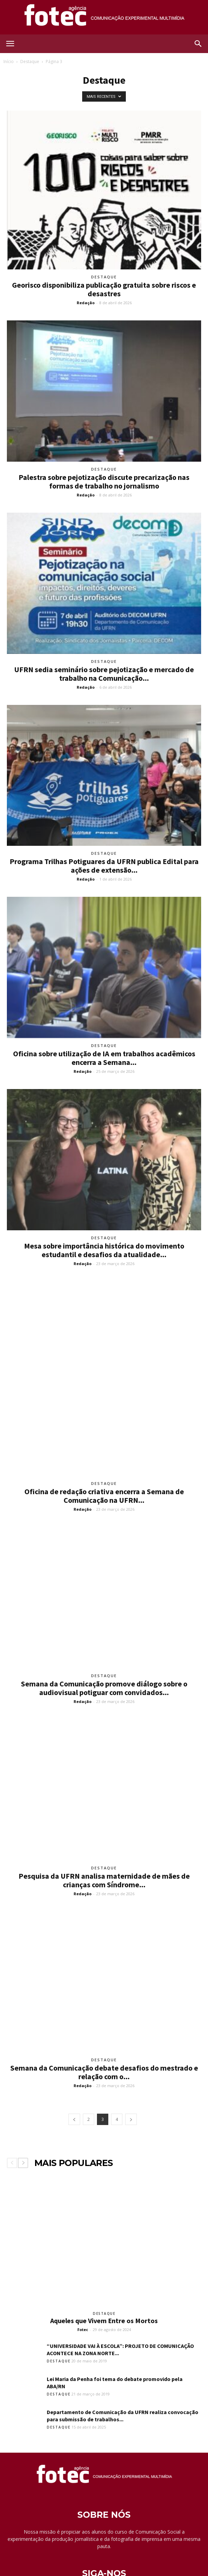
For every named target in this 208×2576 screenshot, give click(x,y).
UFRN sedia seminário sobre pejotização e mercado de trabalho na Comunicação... (104, 674)
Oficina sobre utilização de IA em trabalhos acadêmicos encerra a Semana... (104, 1058)
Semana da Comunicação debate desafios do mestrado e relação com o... (104, 2019)
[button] (198, 43)
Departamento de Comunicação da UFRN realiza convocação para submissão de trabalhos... (122, 2362)
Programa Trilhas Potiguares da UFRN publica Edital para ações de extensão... (104, 865)
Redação (86, 302)
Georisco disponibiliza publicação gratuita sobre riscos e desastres (104, 289)
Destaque (29, 61)
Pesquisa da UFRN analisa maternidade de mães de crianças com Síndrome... (104, 1826)
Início (8, 61)
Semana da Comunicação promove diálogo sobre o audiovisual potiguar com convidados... (104, 1634)
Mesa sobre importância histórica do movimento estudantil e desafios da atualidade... (104, 1250)
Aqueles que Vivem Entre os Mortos (104, 2267)
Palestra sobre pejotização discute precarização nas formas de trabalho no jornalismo (104, 481)
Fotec (82, 2276)
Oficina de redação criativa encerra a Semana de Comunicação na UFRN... (104, 1442)
